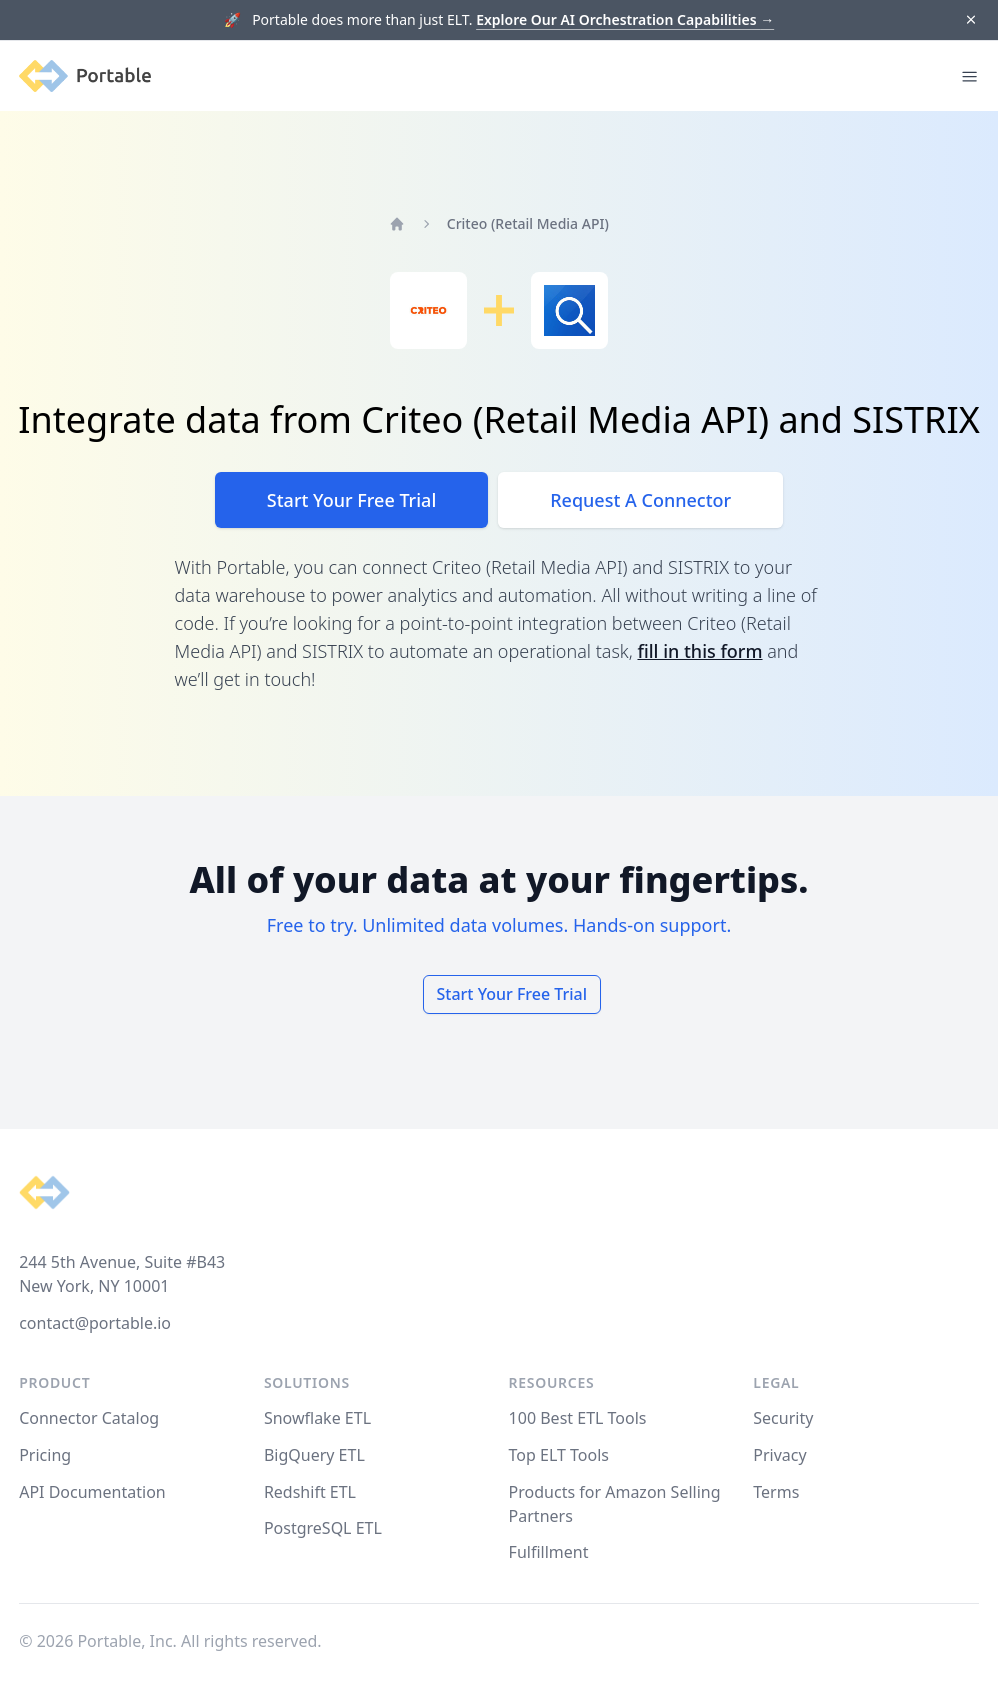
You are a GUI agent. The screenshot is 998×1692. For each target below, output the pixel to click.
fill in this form (699, 651)
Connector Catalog (89, 1418)
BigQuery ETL (314, 1455)
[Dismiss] (970, 20)
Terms (776, 1492)
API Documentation (92, 1492)
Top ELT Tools (559, 1455)
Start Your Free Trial (351, 500)
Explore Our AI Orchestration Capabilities (625, 19)
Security (783, 1418)
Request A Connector (640, 500)
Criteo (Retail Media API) (528, 223)
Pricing (45, 1455)
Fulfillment (549, 1552)
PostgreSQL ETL (323, 1528)
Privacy (779, 1455)
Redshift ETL (310, 1492)
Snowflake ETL (317, 1418)
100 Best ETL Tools (578, 1418)
